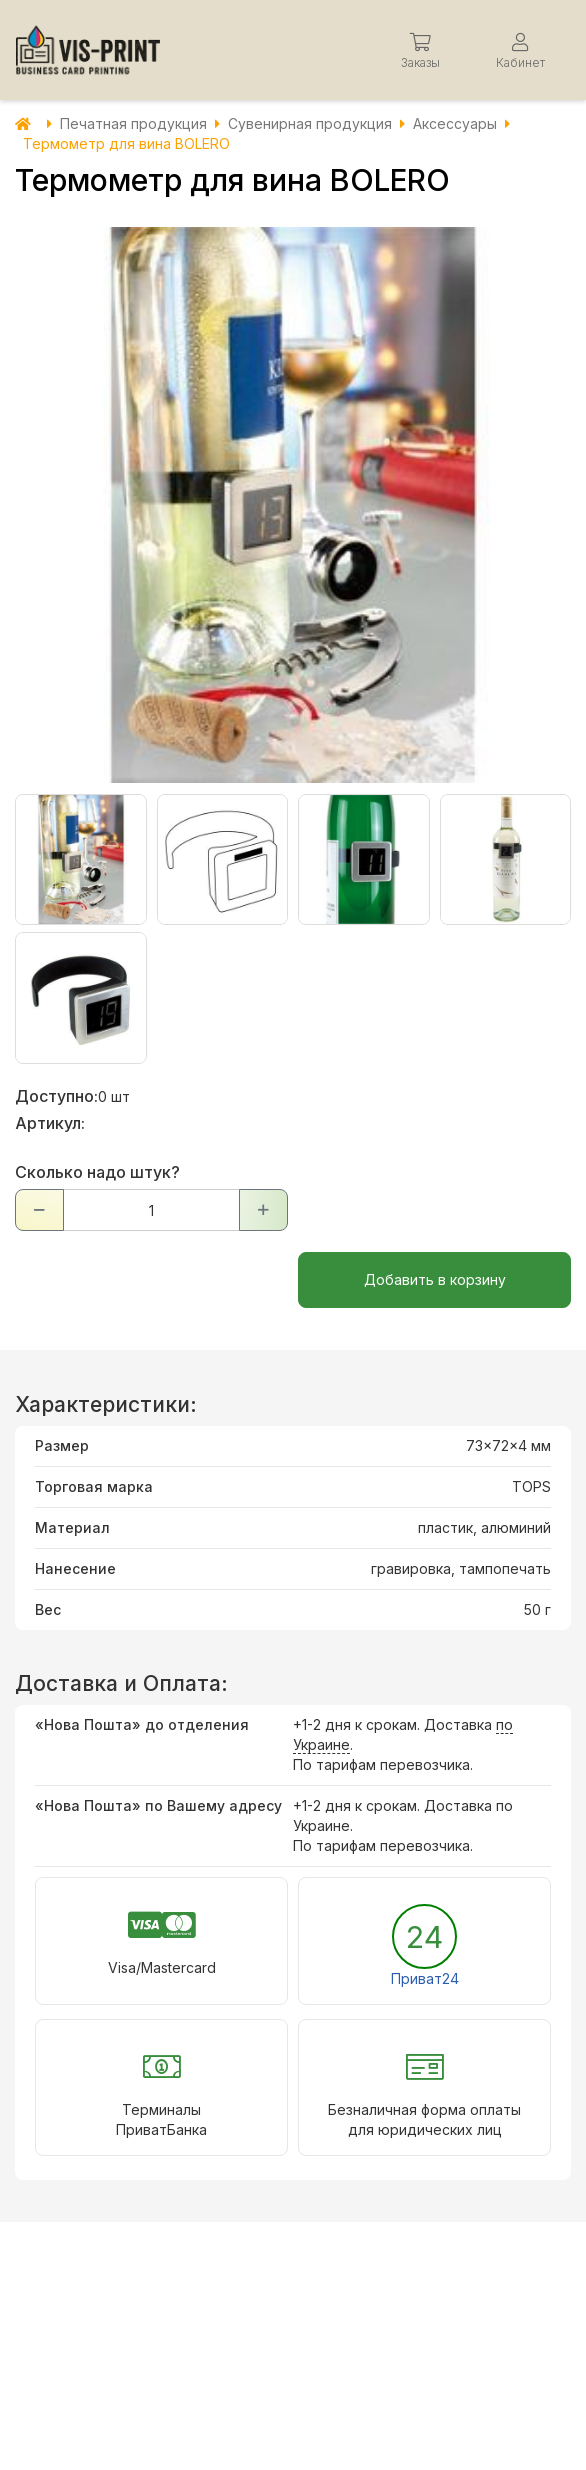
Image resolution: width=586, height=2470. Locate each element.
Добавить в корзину (435, 1279)
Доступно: (56, 1096)
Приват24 (425, 1978)
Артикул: (50, 1123)
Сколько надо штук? (97, 1172)
